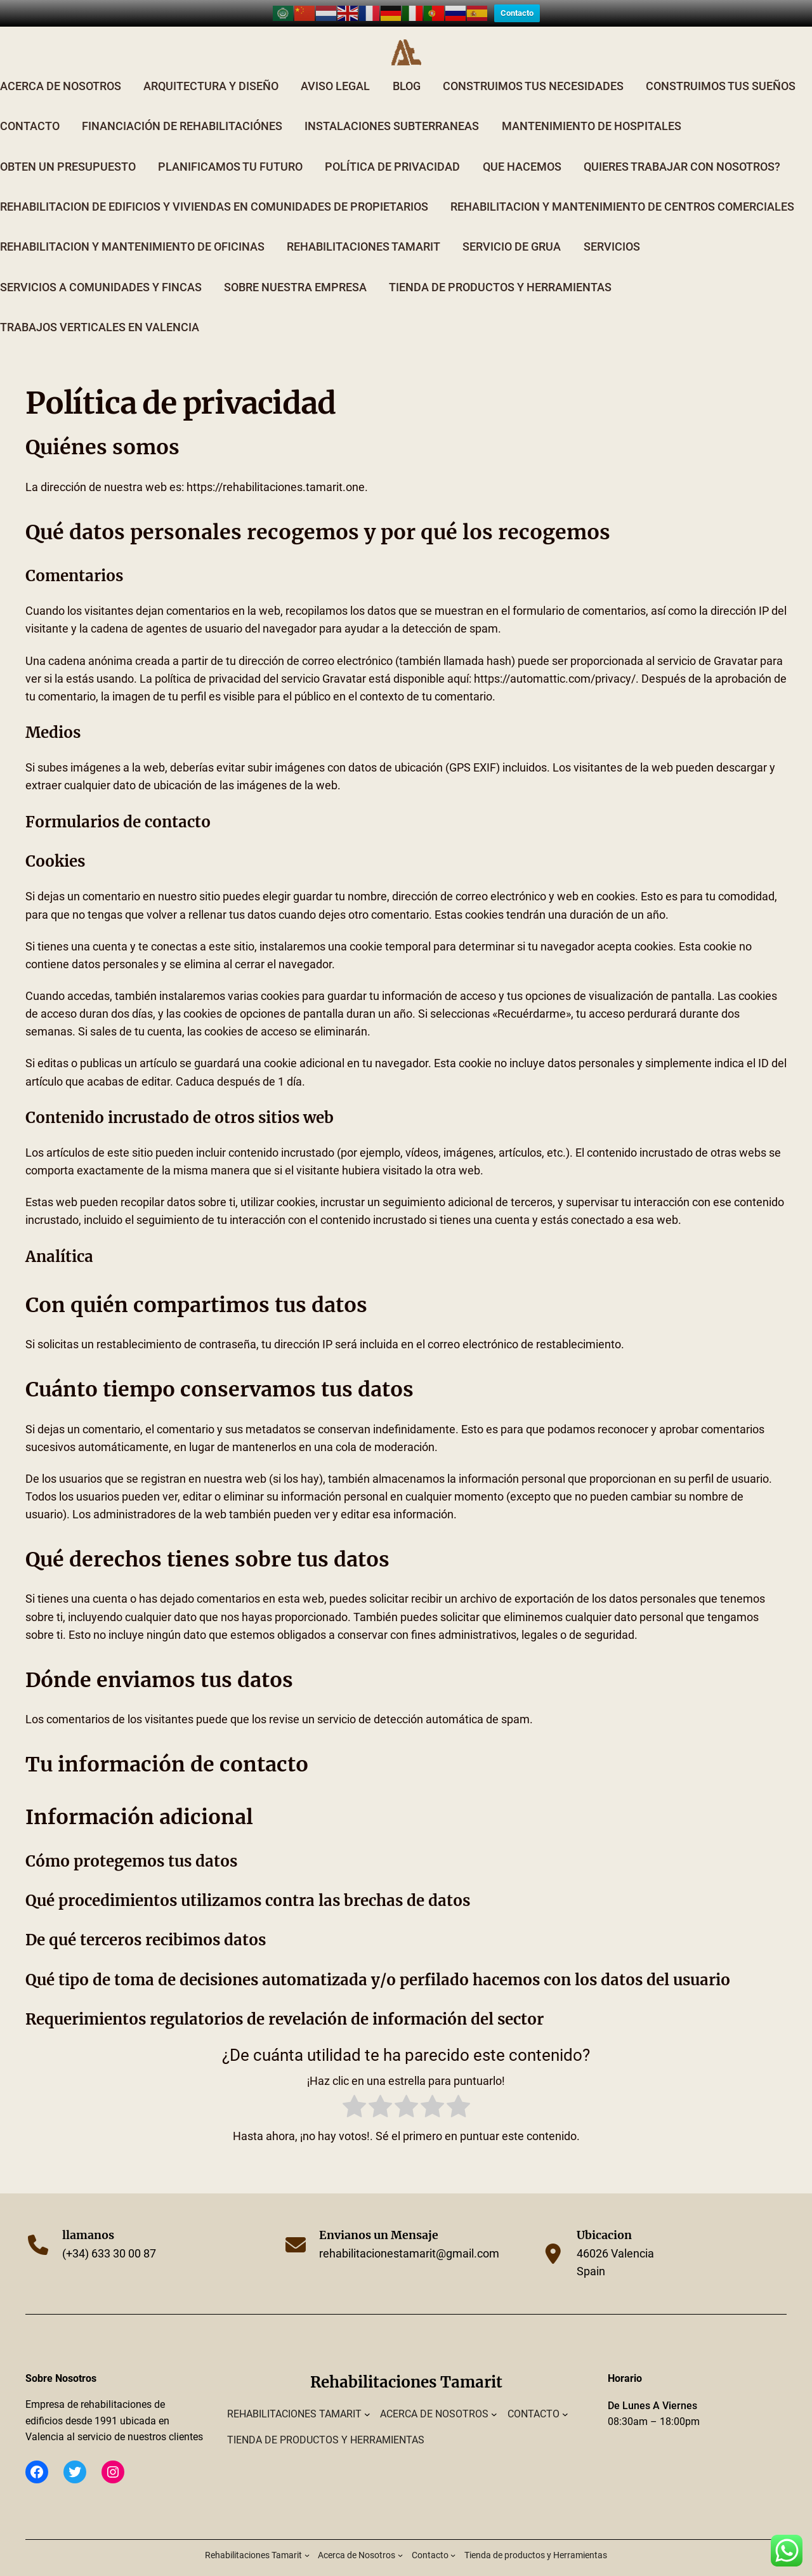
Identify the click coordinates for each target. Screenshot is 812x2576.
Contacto (30, 108)
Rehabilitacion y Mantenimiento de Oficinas (132, 228)
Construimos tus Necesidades (533, 67)
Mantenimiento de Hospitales (591, 108)
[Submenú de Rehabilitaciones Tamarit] (367, 2395)
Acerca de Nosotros (60, 67)
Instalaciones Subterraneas (391, 108)
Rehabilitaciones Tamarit (363, 228)
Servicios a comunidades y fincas (101, 268)
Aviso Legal (335, 67)
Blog (407, 67)
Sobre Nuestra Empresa (295, 268)
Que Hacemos (522, 147)
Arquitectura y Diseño (210, 67)
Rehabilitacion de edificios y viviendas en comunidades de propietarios (214, 187)
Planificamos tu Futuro (230, 147)
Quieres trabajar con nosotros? (682, 147)
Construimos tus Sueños (721, 67)
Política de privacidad (392, 147)
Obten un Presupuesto (68, 147)
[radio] (354, 2090)
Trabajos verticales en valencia (99, 308)
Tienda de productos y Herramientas (500, 268)
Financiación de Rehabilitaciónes (182, 108)
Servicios (612, 228)
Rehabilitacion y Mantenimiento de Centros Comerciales (622, 187)
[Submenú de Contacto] (565, 2395)
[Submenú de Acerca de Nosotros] (494, 2395)
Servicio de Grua (511, 228)
